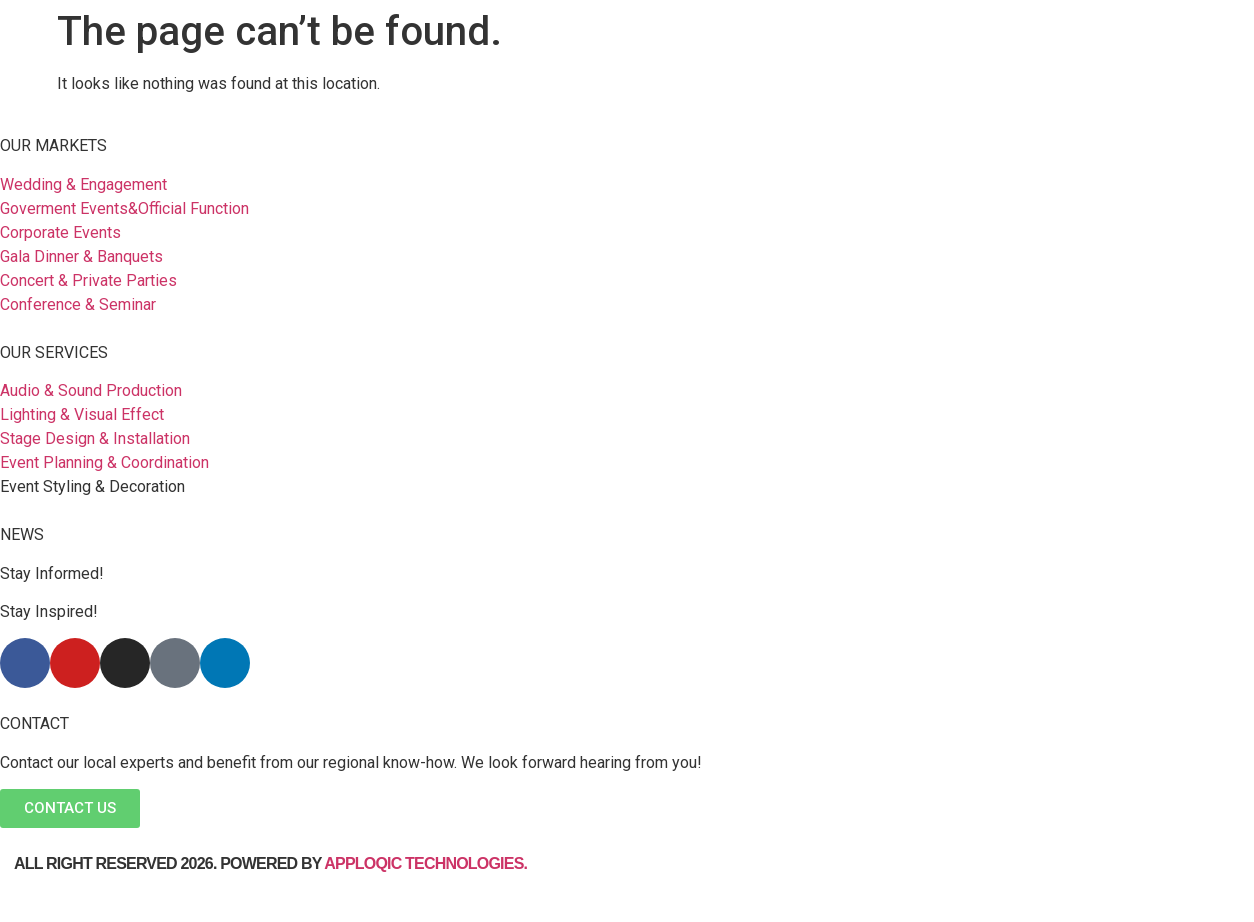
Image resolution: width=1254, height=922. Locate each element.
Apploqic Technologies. (427, 863)
